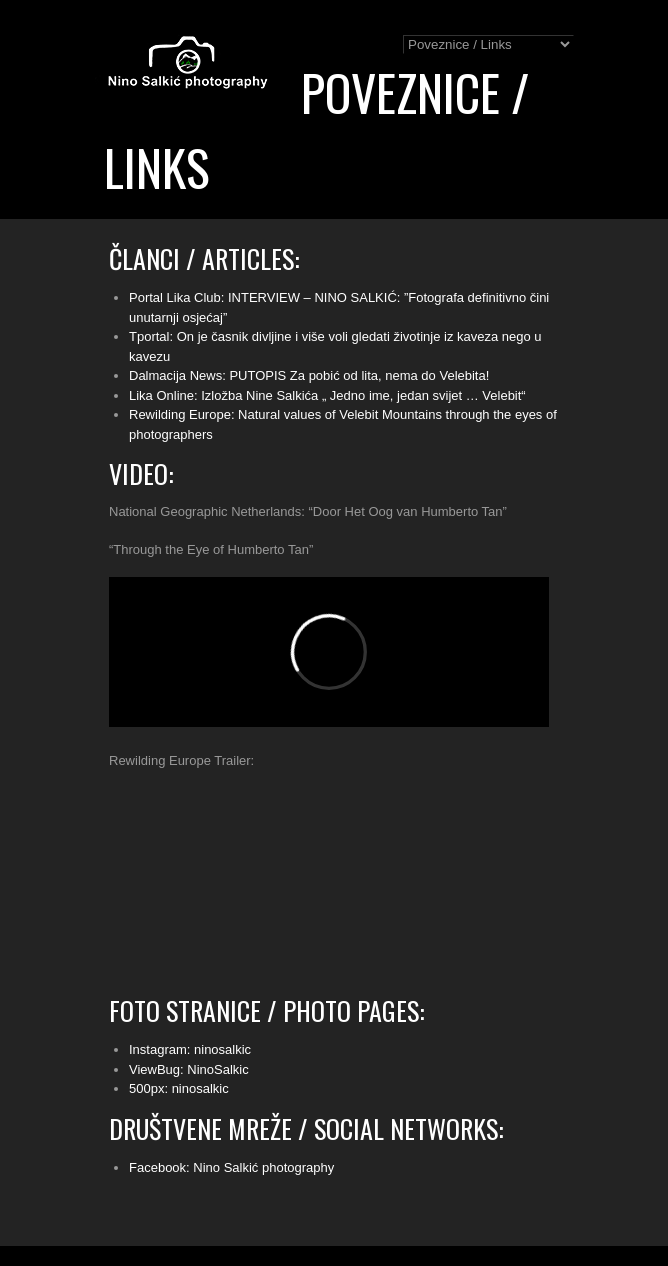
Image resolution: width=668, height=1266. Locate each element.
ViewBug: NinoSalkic (189, 1069)
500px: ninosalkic (179, 1088)
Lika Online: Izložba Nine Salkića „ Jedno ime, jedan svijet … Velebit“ (327, 395)
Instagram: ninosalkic (190, 1049)
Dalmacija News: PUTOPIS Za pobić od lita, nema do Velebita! (309, 375)
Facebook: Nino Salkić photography (231, 1167)
